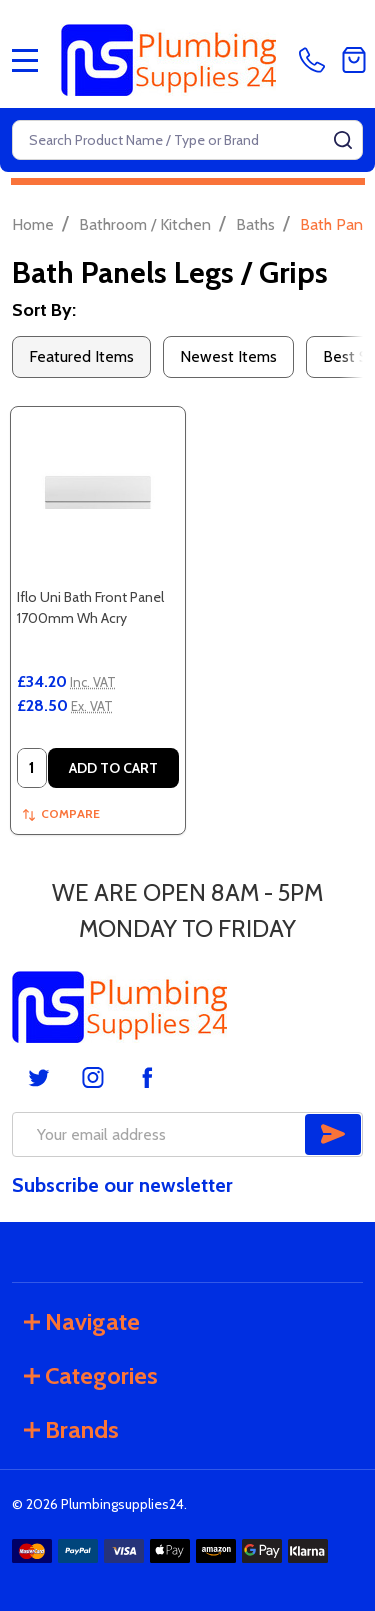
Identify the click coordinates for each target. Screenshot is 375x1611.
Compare (61, 813)
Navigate (82, 1321)
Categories (91, 1375)
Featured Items (81, 356)
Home (33, 224)
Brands (71, 1429)
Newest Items (228, 356)
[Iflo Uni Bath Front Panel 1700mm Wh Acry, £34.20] (98, 494)
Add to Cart (113, 768)
